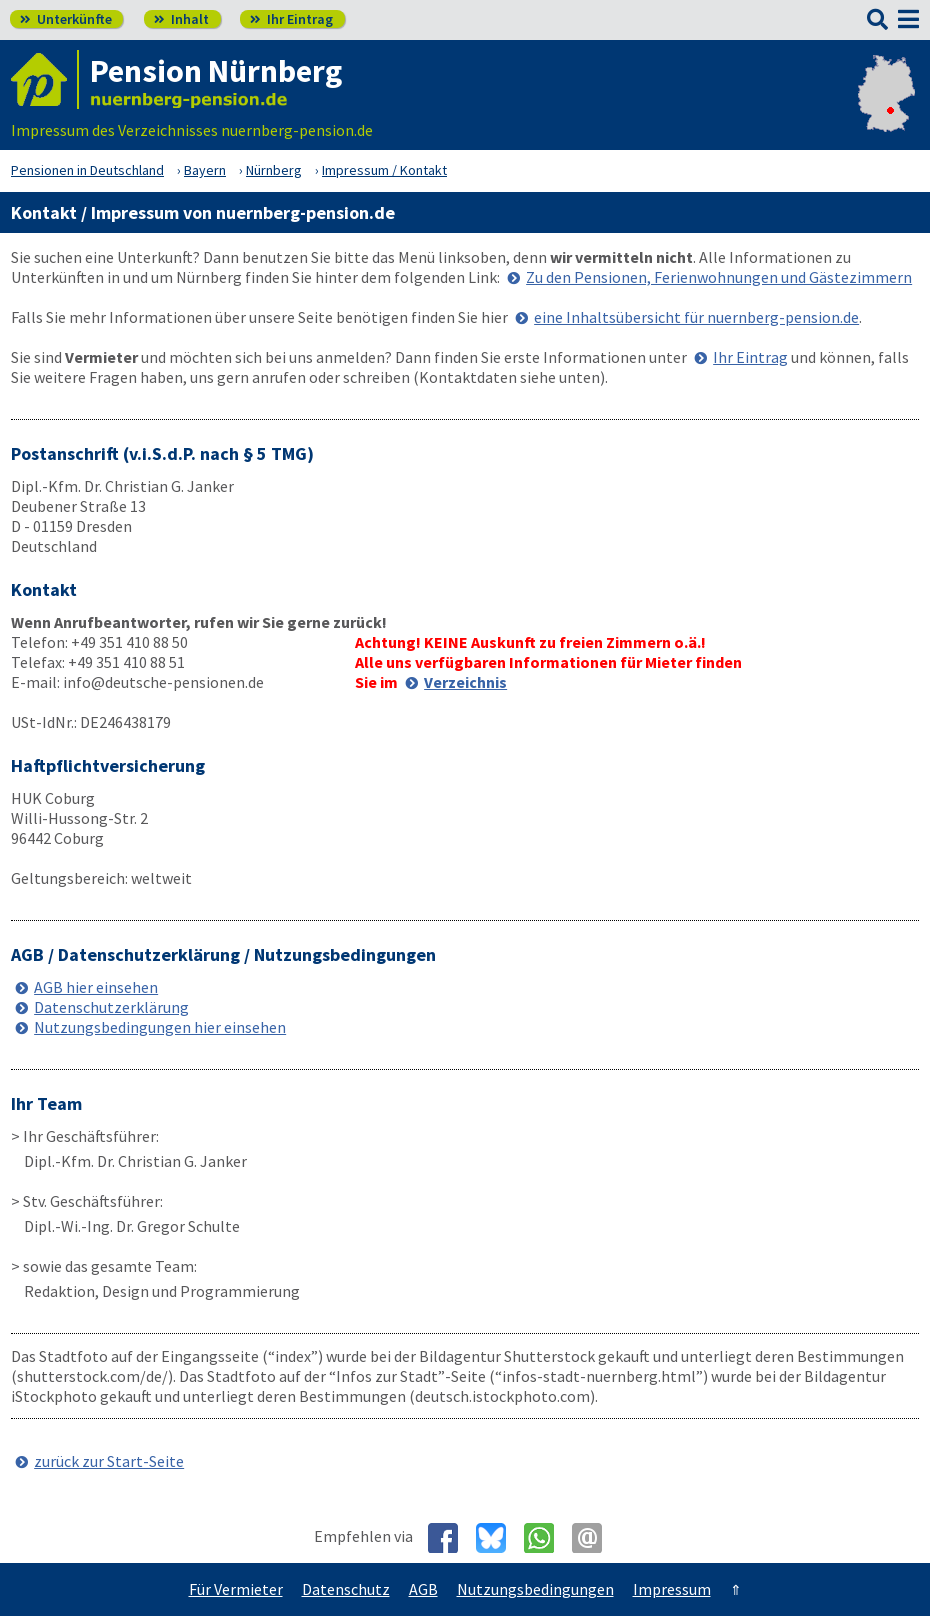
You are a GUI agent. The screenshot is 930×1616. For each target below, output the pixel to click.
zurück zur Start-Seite (109, 1461)
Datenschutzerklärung (111, 1007)
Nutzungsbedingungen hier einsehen (160, 1027)
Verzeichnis (465, 682)
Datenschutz (346, 1589)
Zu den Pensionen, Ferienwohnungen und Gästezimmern (719, 277)
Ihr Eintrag (291, 19)
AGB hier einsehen (96, 987)
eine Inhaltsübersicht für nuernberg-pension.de (696, 317)
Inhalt (181, 19)
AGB (423, 1589)
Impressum (672, 1589)
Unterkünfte (66, 19)
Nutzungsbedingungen (535, 1589)
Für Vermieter (236, 1589)
